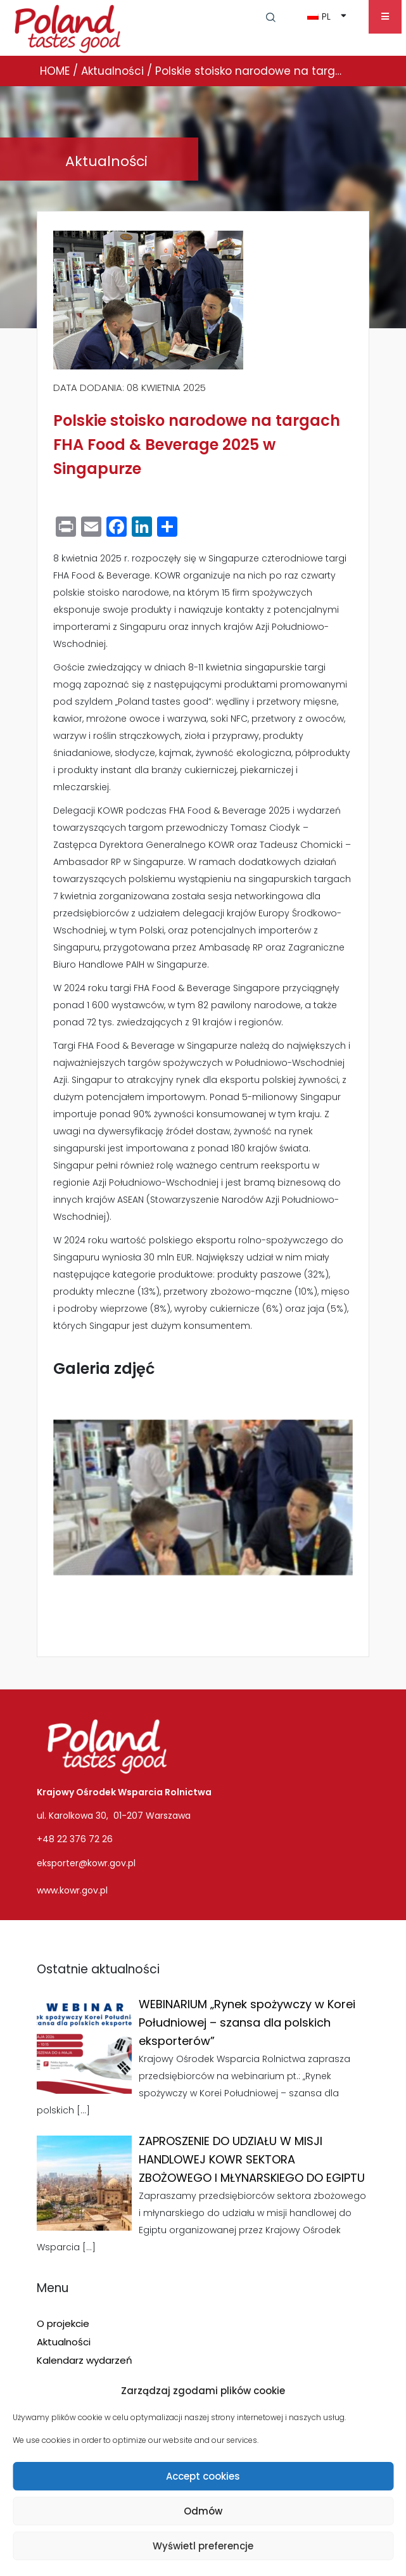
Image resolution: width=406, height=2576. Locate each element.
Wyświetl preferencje (203, 2546)
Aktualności (64, 2342)
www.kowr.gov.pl (72, 1890)
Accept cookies (203, 2476)
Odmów (203, 2511)
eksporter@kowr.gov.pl (86, 1863)
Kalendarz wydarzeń (84, 2360)
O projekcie (63, 2323)
